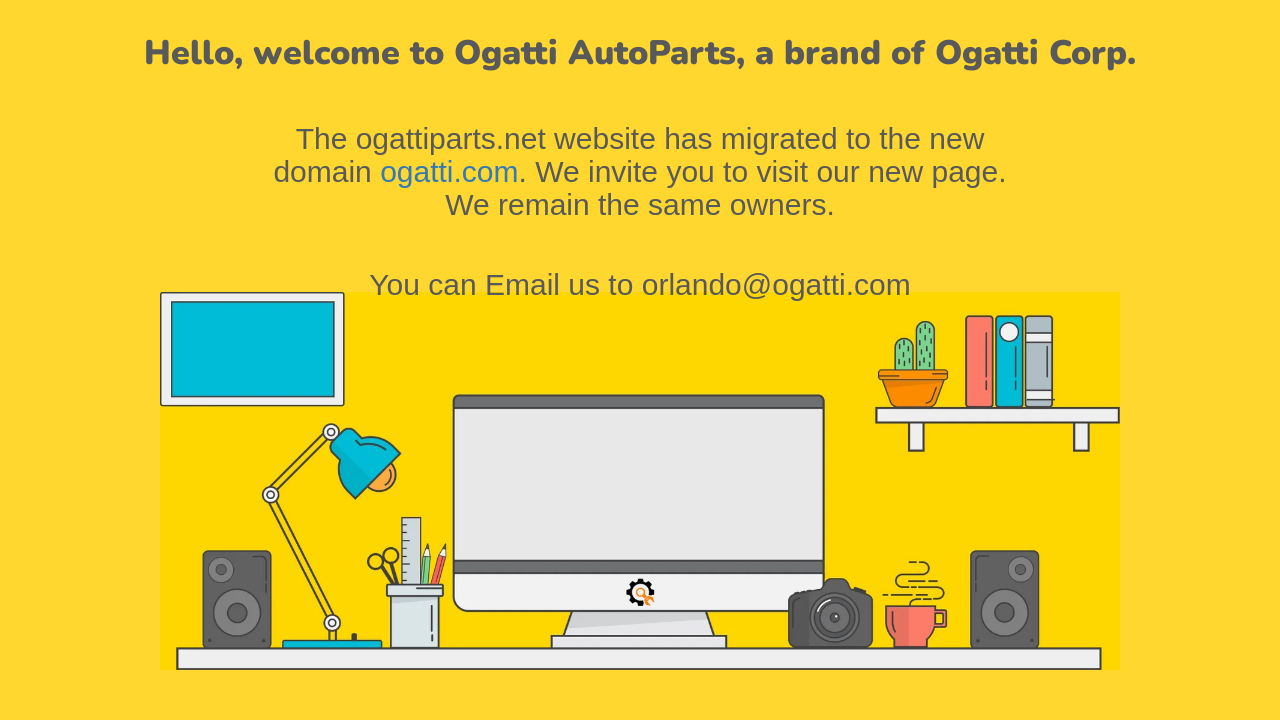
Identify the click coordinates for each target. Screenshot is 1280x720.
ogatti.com (449, 171)
